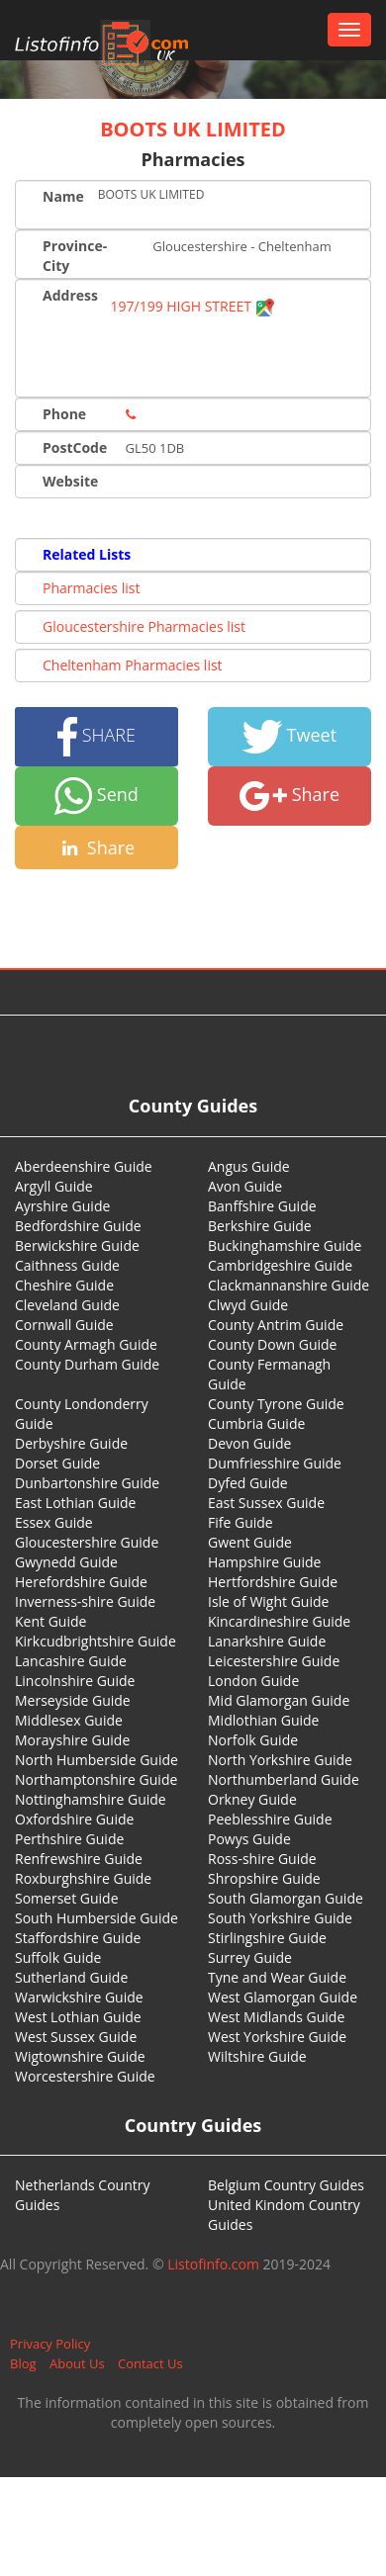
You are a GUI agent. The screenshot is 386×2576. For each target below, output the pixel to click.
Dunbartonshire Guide (87, 1482)
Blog (23, 2363)
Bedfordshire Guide (78, 1225)
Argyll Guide (54, 1186)
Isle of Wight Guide (268, 1601)
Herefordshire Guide (81, 1581)
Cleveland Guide (67, 1304)
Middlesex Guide (69, 1720)
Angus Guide (249, 1166)
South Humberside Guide (96, 1918)
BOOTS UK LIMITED (193, 129)
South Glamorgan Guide (285, 1898)
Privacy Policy (50, 2344)
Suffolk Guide (58, 1957)
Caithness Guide (67, 1265)
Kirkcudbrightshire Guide (95, 1641)
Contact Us (150, 2363)
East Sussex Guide (266, 1502)
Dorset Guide (57, 1463)
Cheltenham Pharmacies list (133, 665)
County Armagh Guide (86, 1344)
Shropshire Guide (264, 1878)
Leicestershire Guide (273, 1660)
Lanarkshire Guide (267, 1641)
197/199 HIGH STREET (193, 306)
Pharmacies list (91, 587)
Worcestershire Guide (85, 2076)
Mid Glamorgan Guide (278, 1700)
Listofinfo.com (213, 2264)
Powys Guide (249, 1838)
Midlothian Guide (264, 1720)
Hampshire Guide (264, 1562)
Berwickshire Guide (77, 1245)
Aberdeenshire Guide (83, 1166)
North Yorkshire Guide (280, 1759)
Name (63, 196)
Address (70, 295)
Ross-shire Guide (262, 1858)
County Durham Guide (87, 1364)
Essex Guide (54, 1522)
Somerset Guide (67, 1898)
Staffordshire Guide (78, 1937)
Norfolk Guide (253, 1740)
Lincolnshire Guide (75, 1680)
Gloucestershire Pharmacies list (144, 626)
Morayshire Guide (72, 1740)
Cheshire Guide (64, 1285)
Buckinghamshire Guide (284, 1245)
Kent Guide (50, 1621)
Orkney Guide (252, 1799)
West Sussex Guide (76, 2036)
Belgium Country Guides (286, 2185)
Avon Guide (245, 1186)
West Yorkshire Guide (277, 2036)
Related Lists (87, 554)
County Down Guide (272, 1344)
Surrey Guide (250, 1957)
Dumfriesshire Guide (274, 1463)
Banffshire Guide (262, 1206)
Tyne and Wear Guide (277, 1977)
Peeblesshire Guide (270, 1819)
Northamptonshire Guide (96, 1779)
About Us (77, 2363)
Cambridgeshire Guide (280, 1265)
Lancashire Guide (71, 1660)
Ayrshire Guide (62, 1206)
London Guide (253, 1680)
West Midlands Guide (276, 2016)
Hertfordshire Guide (273, 1581)
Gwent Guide (250, 1542)
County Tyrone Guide (276, 1403)
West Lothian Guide (78, 2016)
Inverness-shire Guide (85, 1601)
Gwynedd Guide (66, 1562)
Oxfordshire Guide (74, 1819)
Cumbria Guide (256, 1423)
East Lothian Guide (75, 1502)
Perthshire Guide (69, 1838)
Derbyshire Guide (71, 1443)
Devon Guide (249, 1443)
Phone (64, 413)
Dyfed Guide (248, 1482)
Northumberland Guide (283, 1779)
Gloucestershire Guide (86, 1542)
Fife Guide (240, 1522)
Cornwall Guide (64, 1324)
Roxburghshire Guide (83, 1878)
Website (70, 481)
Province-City (75, 255)
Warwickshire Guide (79, 1997)
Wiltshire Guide (257, 2056)
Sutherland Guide (71, 1977)
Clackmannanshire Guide (288, 1285)
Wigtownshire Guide (80, 2056)
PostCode (75, 447)
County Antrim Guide (275, 1324)
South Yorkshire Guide (280, 1918)
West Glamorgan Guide (282, 1997)
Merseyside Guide (73, 1700)
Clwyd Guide (248, 1304)
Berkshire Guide (260, 1225)
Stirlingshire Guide (267, 1937)
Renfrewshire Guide (79, 1858)
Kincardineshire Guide (279, 1621)
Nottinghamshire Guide (90, 1799)
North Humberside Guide (96, 1759)
